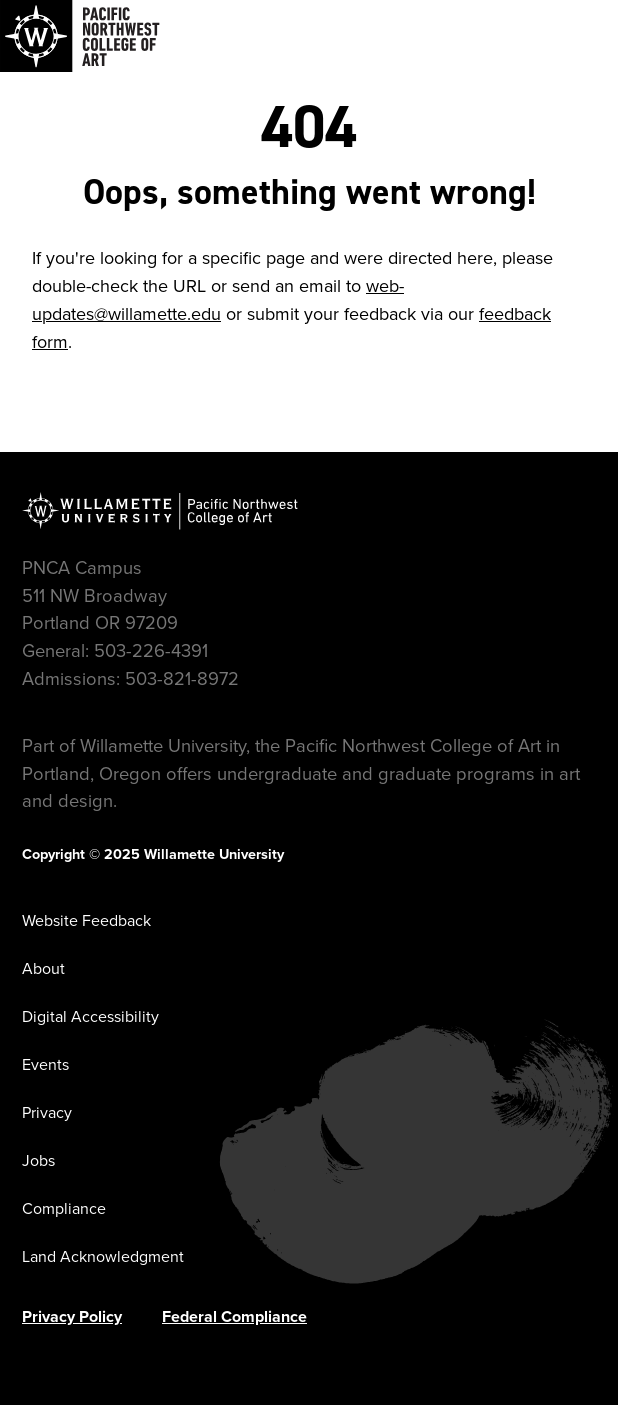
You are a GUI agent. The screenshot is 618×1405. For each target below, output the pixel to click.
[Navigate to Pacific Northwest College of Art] (80, 36)
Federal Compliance (234, 1316)
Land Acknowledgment (103, 1256)
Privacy (47, 1112)
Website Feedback (86, 920)
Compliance (64, 1208)
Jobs (38, 1160)
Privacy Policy (72, 1316)
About (43, 968)
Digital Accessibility (90, 1016)
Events (45, 1064)
